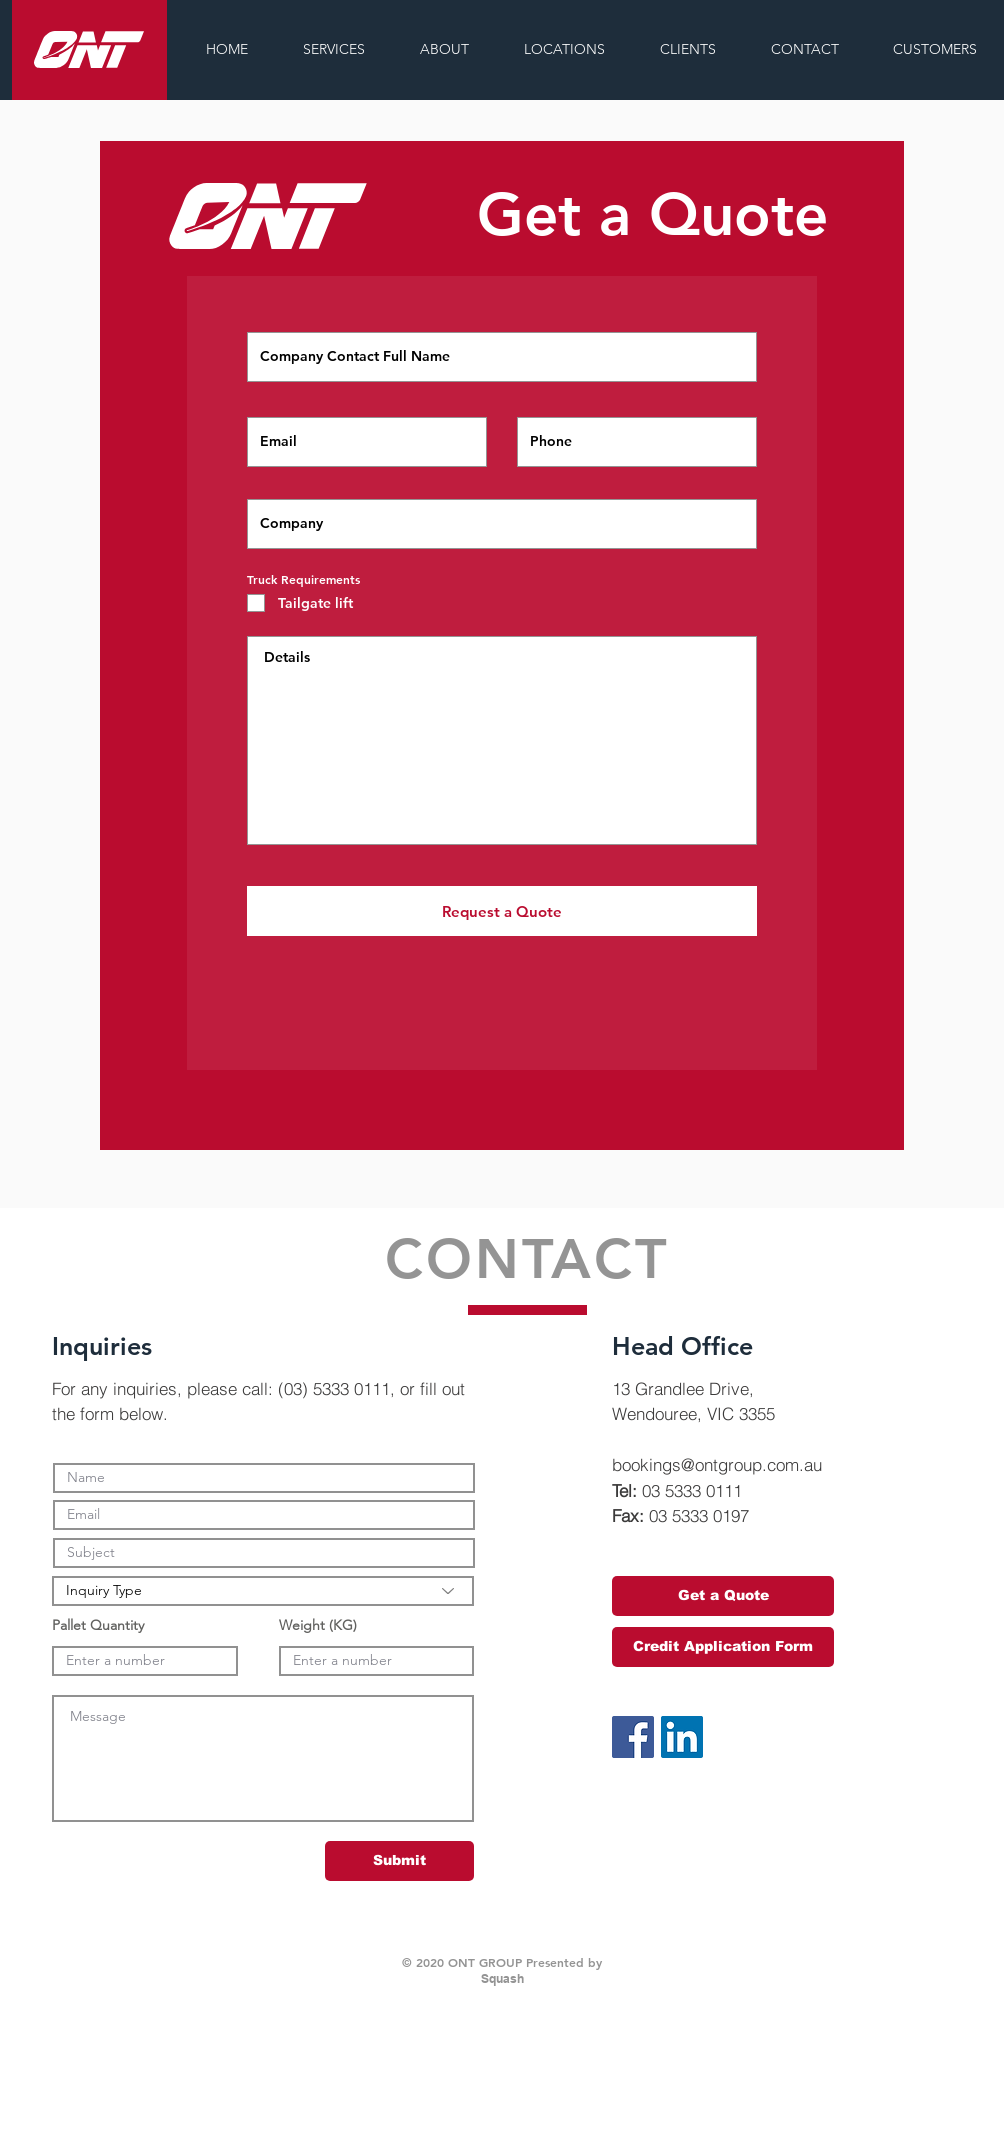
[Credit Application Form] (723, 1647)
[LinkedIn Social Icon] (682, 1737)
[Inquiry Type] (263, 1591)
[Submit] (399, 1861)
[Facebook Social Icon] (633, 1737)
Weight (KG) (318, 1625)
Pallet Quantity (98, 1625)
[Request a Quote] (502, 911)
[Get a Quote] (723, 1596)
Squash (502, 1978)
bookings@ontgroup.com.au (717, 1464)
